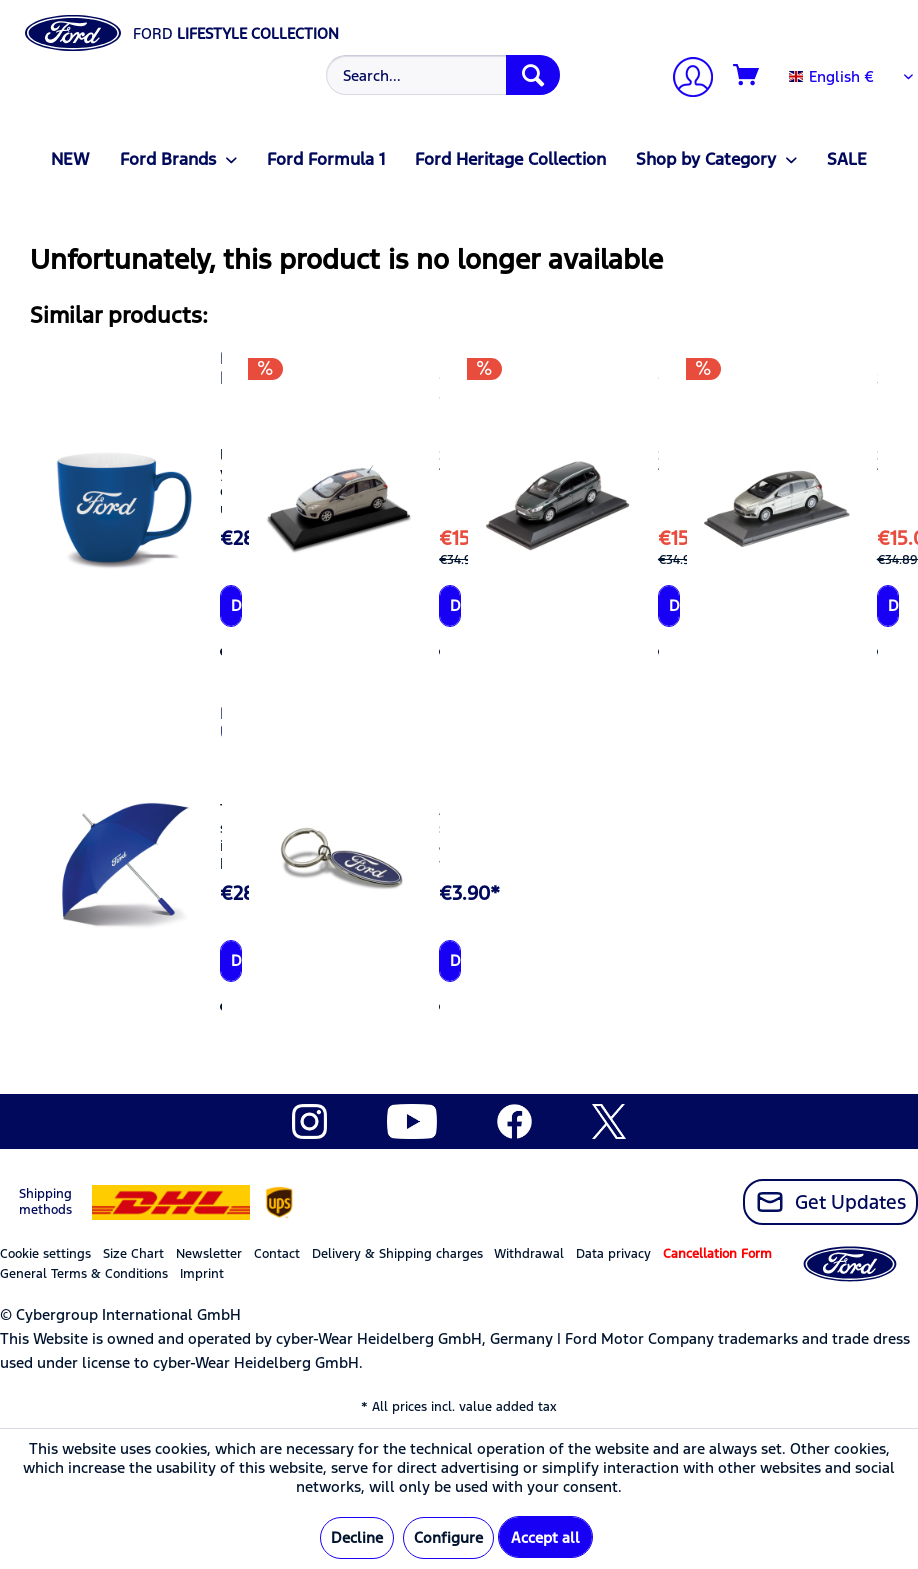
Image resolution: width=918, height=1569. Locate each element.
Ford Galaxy (658, 368)
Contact (277, 1254)
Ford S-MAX (877, 378)
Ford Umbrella (220, 723)
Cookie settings (45, 1254)
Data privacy (613, 1254)
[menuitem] (440, 75)
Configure (448, 1537)
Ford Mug (220, 368)
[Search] (533, 75)
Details (236, 605)
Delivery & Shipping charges (397, 1254)
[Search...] (443, 75)
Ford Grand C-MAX (439, 388)
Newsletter (209, 1254)
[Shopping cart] (747, 76)
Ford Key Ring (439, 733)
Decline (357, 1537)
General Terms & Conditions (84, 1274)
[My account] (685, 79)
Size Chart (133, 1254)
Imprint (202, 1274)
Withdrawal (529, 1254)
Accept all (545, 1537)
